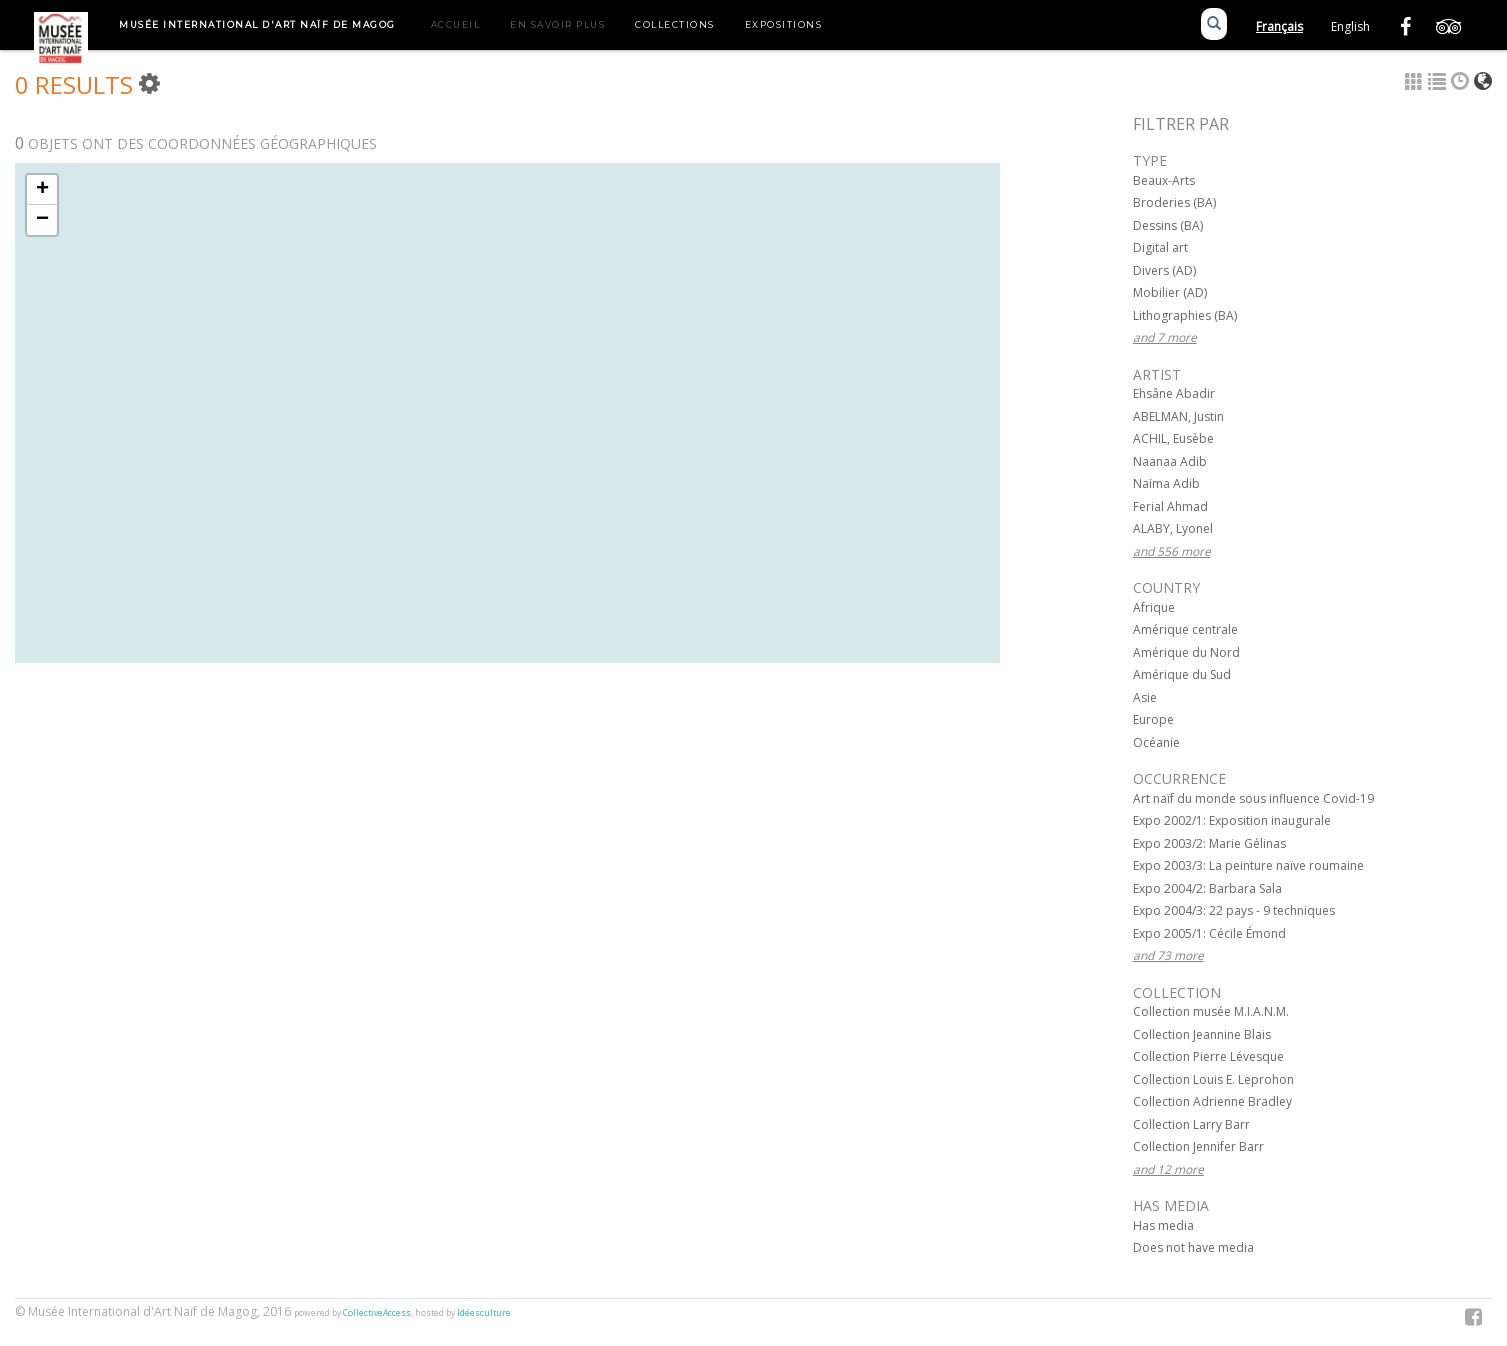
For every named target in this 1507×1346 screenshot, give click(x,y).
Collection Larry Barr (1191, 1124)
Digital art (1160, 247)
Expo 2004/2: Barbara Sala (1207, 888)
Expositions (784, 24)
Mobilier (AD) (1170, 292)
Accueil (456, 24)
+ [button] (42, 190)
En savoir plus (557, 24)
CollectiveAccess (377, 1313)
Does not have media (1193, 1247)
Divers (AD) (1164, 270)
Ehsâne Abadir (1174, 393)
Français (1279, 26)
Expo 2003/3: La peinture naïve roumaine (1248, 865)
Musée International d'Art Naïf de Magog (257, 24)
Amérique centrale (1185, 629)
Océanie (1156, 742)
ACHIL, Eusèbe (1173, 438)
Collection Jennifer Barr (1198, 1146)
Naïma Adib (1166, 483)
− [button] (42, 220)
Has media (1163, 1225)
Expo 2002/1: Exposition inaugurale (1232, 820)
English (1350, 26)
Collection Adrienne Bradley (1212, 1101)
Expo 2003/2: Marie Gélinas (1209, 843)
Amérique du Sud (1182, 674)
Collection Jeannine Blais (1202, 1034)
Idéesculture (484, 1313)
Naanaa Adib (1170, 461)
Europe (1153, 719)
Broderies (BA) (1174, 202)
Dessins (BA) (1168, 225)
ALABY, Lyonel (1173, 528)
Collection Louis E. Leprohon (1213, 1079)
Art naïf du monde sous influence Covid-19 (1253, 798)
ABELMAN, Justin (1178, 416)
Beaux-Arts (1164, 180)
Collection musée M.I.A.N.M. (1211, 1011)
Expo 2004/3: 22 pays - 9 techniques (1234, 910)
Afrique (1154, 607)
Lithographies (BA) (1185, 315)
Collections (675, 24)
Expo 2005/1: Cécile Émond (1209, 933)
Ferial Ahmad (1170, 506)
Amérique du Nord (1186, 652)
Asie (1145, 697)
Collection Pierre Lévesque (1208, 1056)
